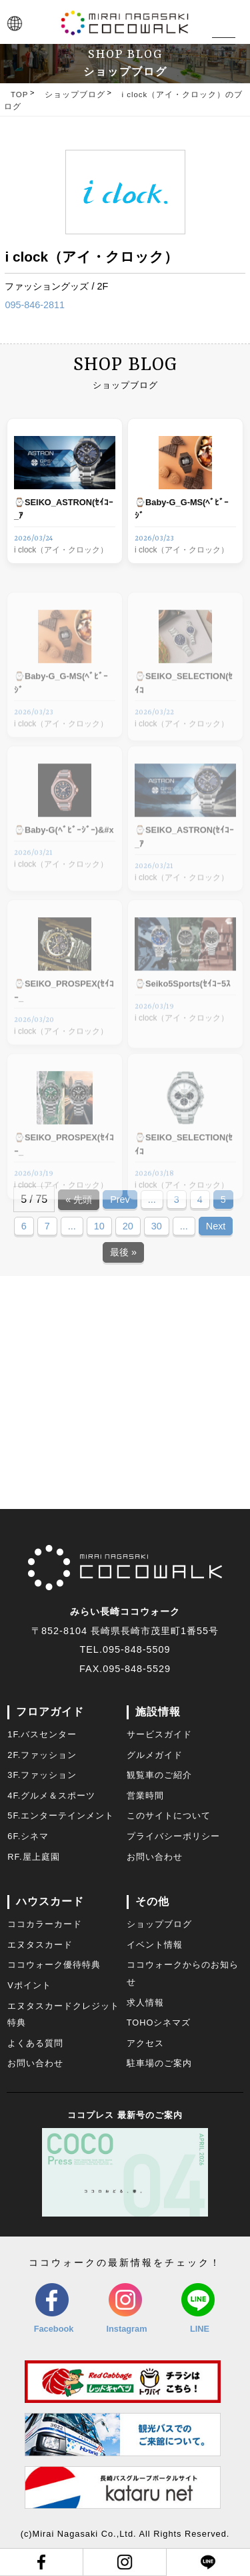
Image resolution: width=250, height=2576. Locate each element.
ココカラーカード (44, 1924)
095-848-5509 (137, 1649)
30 (156, 1226)
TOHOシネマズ (159, 2023)
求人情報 (145, 2003)
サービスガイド (159, 1734)
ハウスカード (50, 1901)
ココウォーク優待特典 (54, 1965)
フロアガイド (50, 1711)
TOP (19, 95)
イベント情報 (155, 1945)
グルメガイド (155, 1755)
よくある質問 (35, 2043)
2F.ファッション (42, 1755)
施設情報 (158, 1711)
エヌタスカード (40, 1945)
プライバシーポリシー (173, 1836)
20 (128, 1226)
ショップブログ (75, 95)
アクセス (145, 2043)
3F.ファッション (42, 1775)
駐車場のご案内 (159, 2063)
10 (99, 1226)
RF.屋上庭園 (33, 1857)
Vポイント (29, 1985)
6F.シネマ (28, 1836)
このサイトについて (169, 1816)
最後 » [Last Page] (123, 1252)
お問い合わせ (155, 1857)
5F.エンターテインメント (60, 1816)
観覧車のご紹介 (159, 1775)
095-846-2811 (35, 305)
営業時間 (145, 1796)
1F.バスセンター (42, 1734)
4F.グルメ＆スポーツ (51, 1796)
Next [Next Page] (216, 1226)
